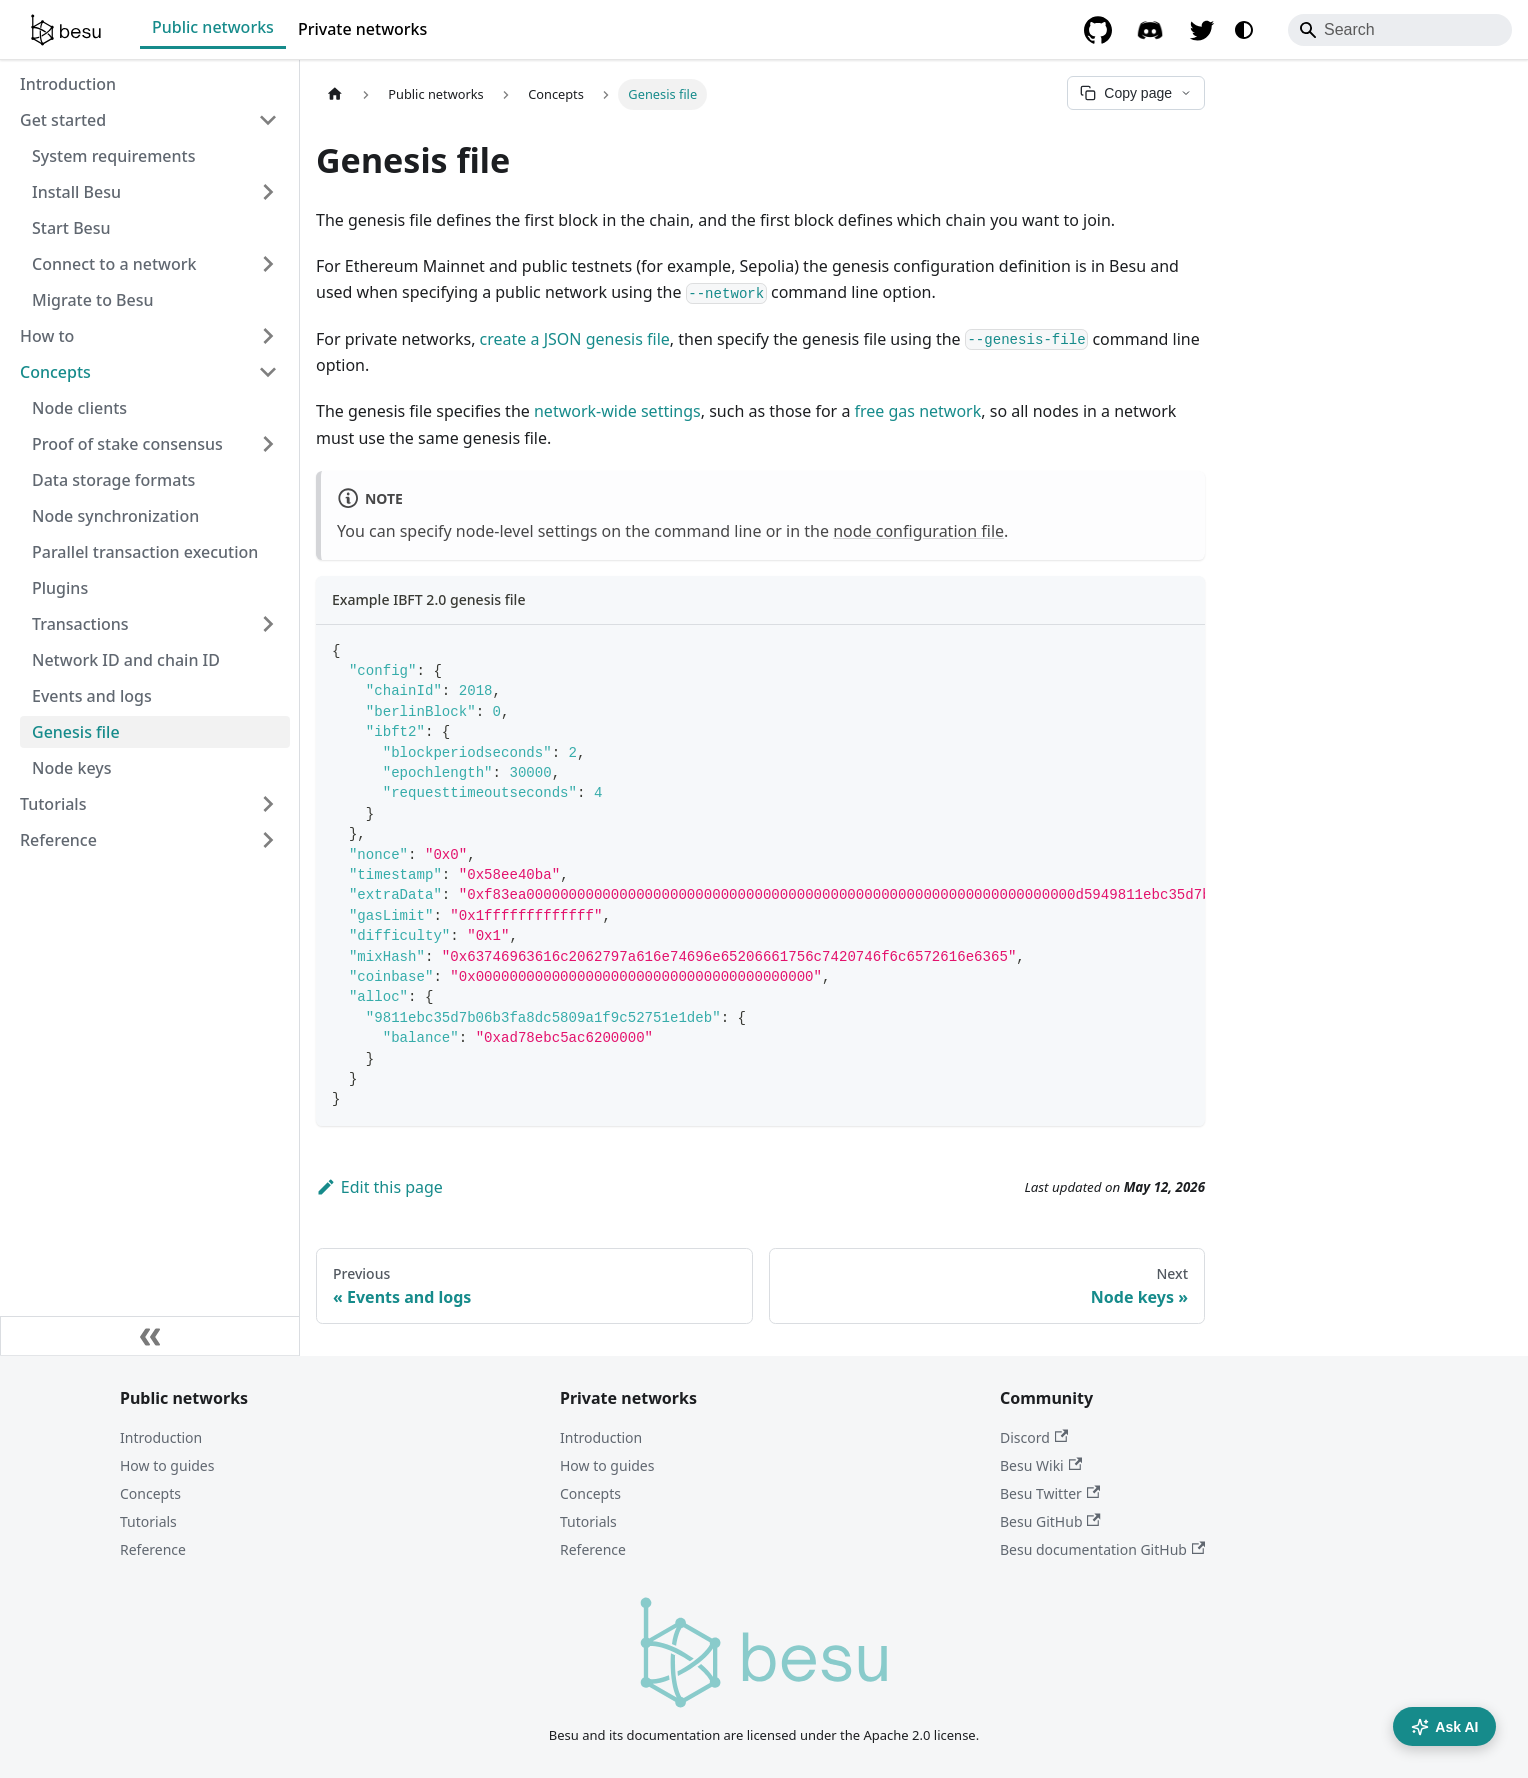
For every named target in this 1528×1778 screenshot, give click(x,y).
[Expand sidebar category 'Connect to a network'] (268, 264)
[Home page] (335, 94)
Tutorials (148, 1521)
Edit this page (379, 1187)
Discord (1034, 1437)
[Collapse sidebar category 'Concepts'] (268, 372)
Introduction (161, 1437)
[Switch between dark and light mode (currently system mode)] (1244, 30)
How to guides (167, 1465)
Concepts (150, 1493)
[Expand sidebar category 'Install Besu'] (268, 192)
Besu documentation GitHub (1102, 1549)
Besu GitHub (1050, 1521)
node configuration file (918, 531)
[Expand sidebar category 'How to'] (268, 336)
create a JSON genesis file (575, 339)
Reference (153, 1549)
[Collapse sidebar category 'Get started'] (268, 120)
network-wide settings (617, 411)
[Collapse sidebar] (150, 1336)
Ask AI (1444, 1727)
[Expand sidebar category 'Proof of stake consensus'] (268, 444)
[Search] (1400, 30)
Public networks (213, 27)
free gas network (918, 411)
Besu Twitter (1050, 1493)
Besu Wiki (1041, 1465)
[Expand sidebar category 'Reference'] (268, 840)
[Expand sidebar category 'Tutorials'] (268, 804)
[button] (155, 624)
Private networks (362, 29)
